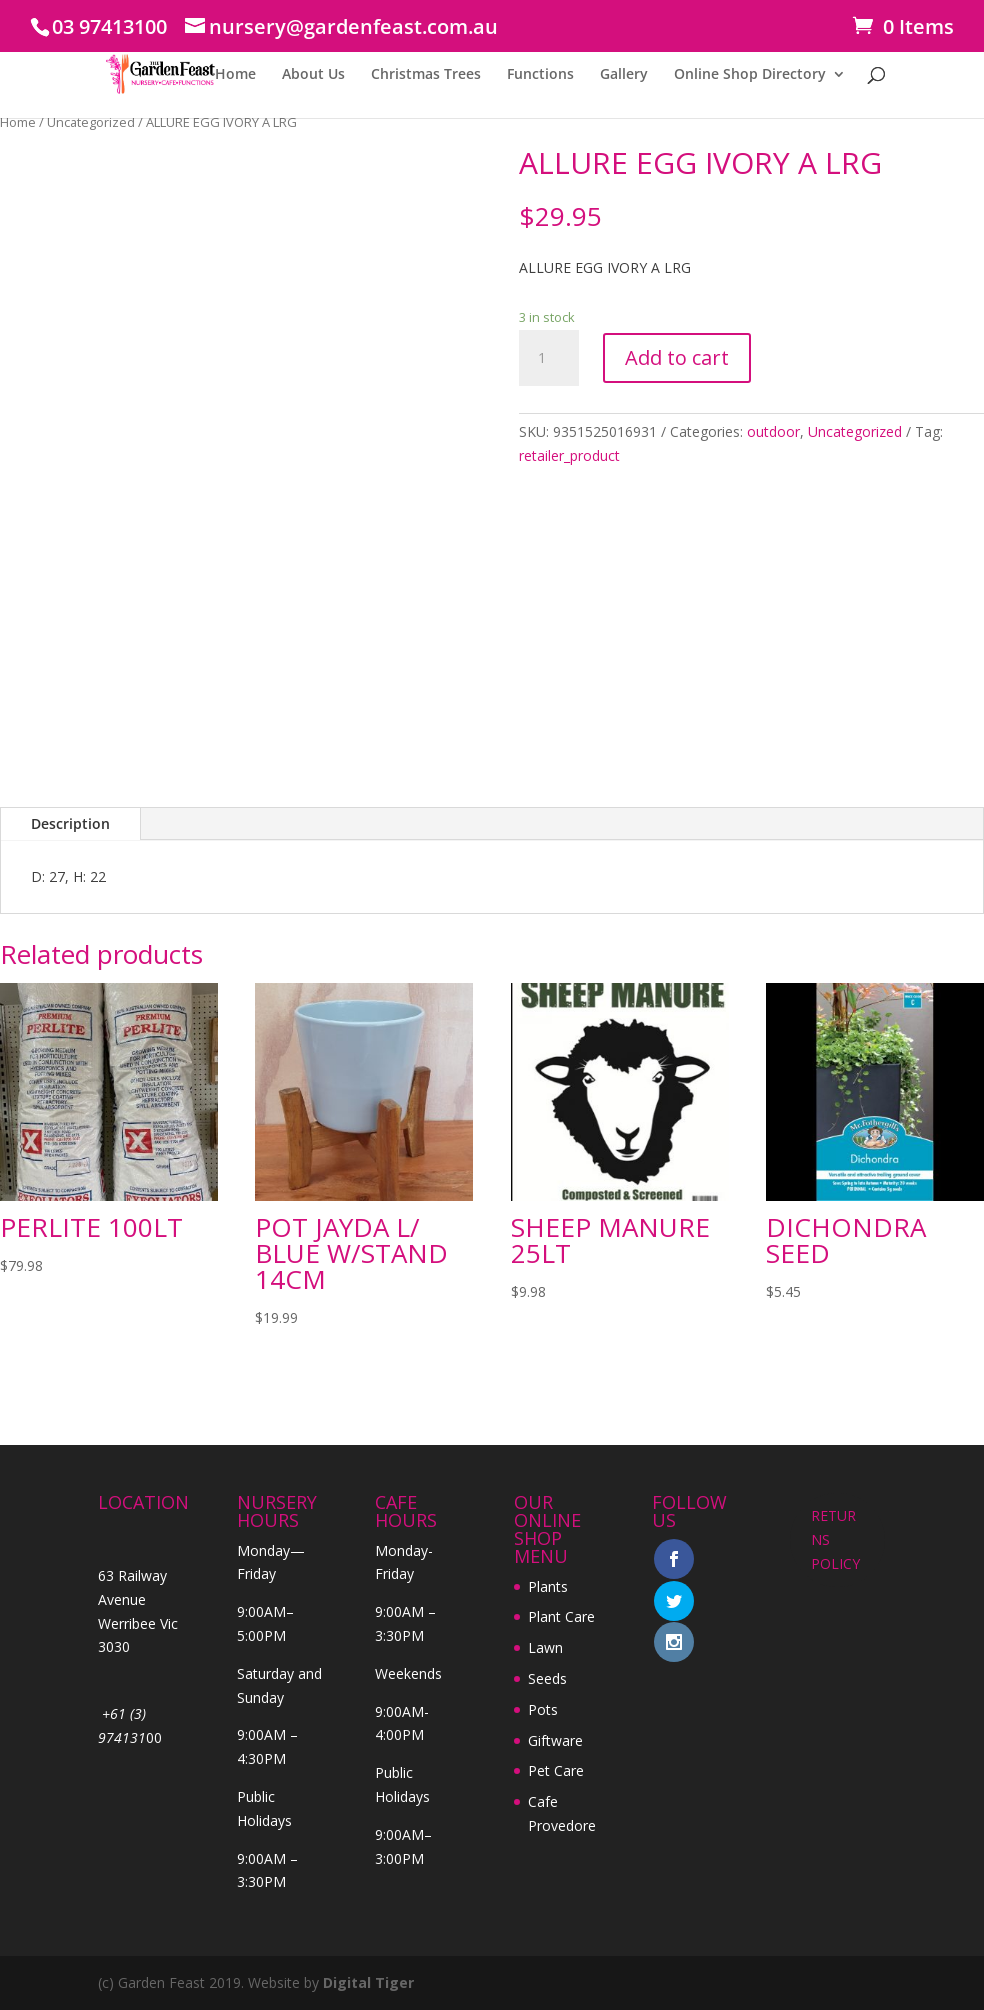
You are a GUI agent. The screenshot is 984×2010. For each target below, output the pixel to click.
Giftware (555, 1740)
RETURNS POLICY (835, 1539)
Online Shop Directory (750, 75)
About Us (313, 75)
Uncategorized (91, 122)
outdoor (773, 431)
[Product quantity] (549, 358)
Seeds (547, 1678)
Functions (540, 75)
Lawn (545, 1647)
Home (235, 75)
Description (70, 823)
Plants (548, 1586)
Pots (543, 1709)
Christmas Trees (426, 75)
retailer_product (569, 455)
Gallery (624, 75)
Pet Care (556, 1770)
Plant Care (561, 1616)
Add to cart (677, 357)
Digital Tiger (368, 1982)
